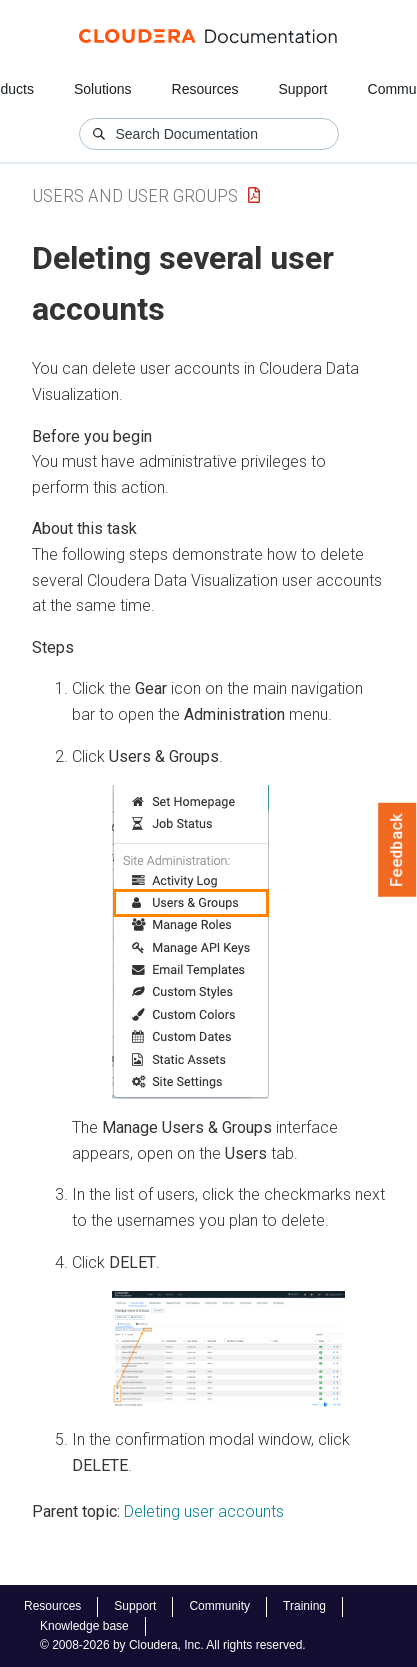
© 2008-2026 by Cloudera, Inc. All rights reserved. (173, 1645)
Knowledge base (84, 1626)
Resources (205, 89)
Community (219, 1606)
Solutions (103, 89)
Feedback (397, 850)
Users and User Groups (135, 195)
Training (304, 1606)
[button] (190, 942)
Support (302, 89)
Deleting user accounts (204, 1511)
